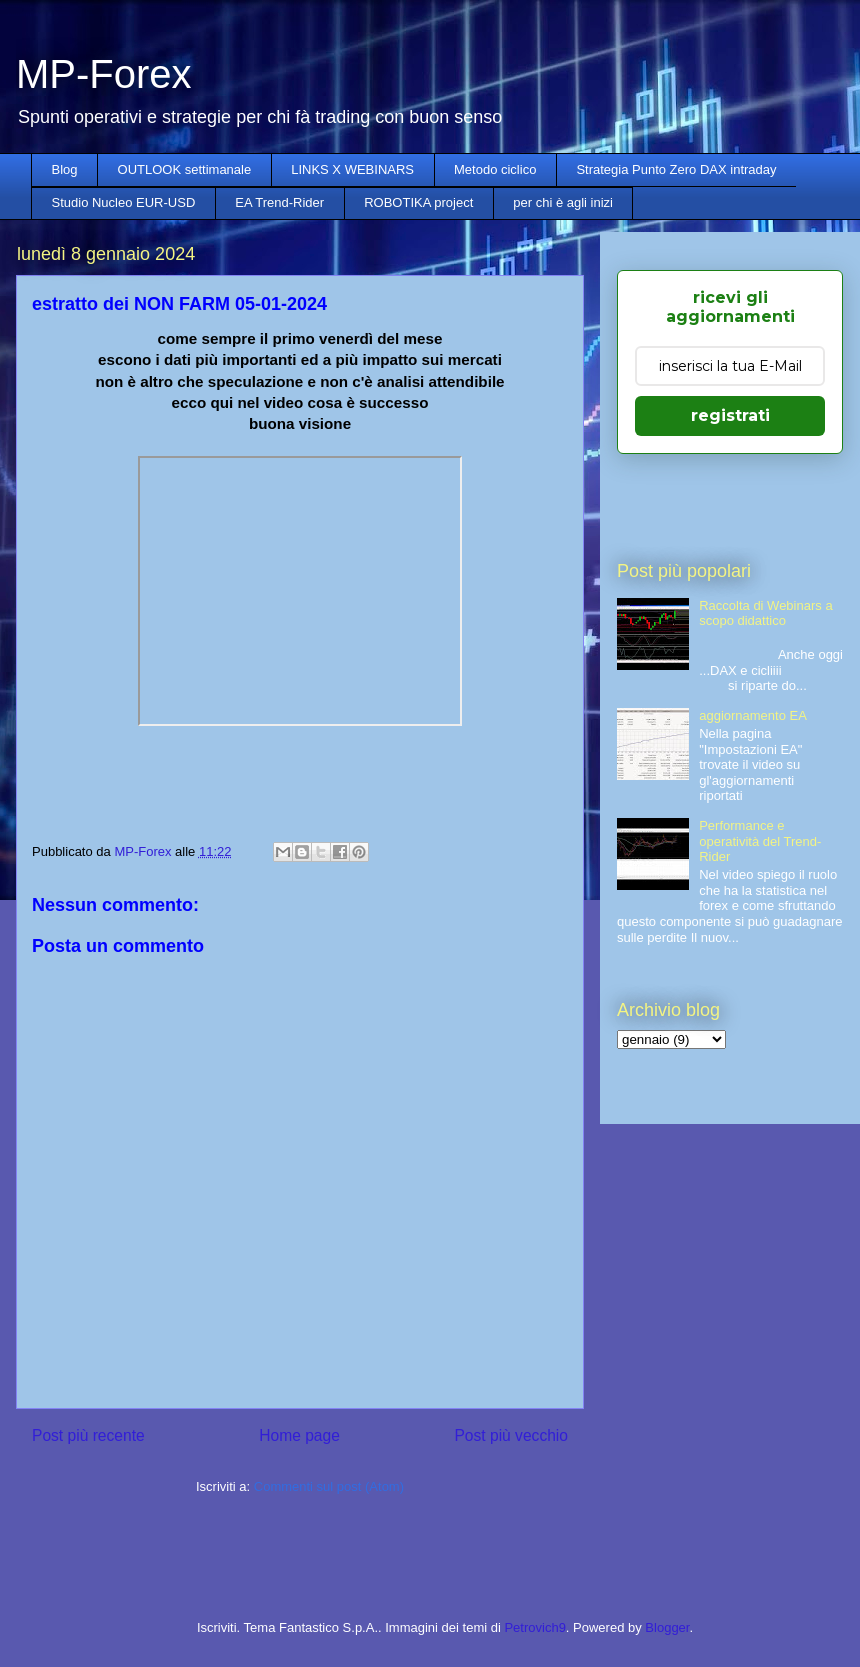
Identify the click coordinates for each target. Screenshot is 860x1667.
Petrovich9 (534, 1627)
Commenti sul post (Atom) (329, 1486)
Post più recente (88, 1435)
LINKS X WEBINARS (352, 169)
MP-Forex (104, 74)
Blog (65, 169)
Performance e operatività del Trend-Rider (760, 841)
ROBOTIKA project (418, 202)
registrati (730, 415)
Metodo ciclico (495, 169)
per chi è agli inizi (563, 202)
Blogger (667, 1627)
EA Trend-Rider (279, 202)
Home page (299, 1435)
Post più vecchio (511, 1435)
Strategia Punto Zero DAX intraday (676, 169)
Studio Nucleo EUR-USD (124, 202)
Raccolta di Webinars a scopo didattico (765, 613)
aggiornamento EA (753, 715)
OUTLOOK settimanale (185, 169)
